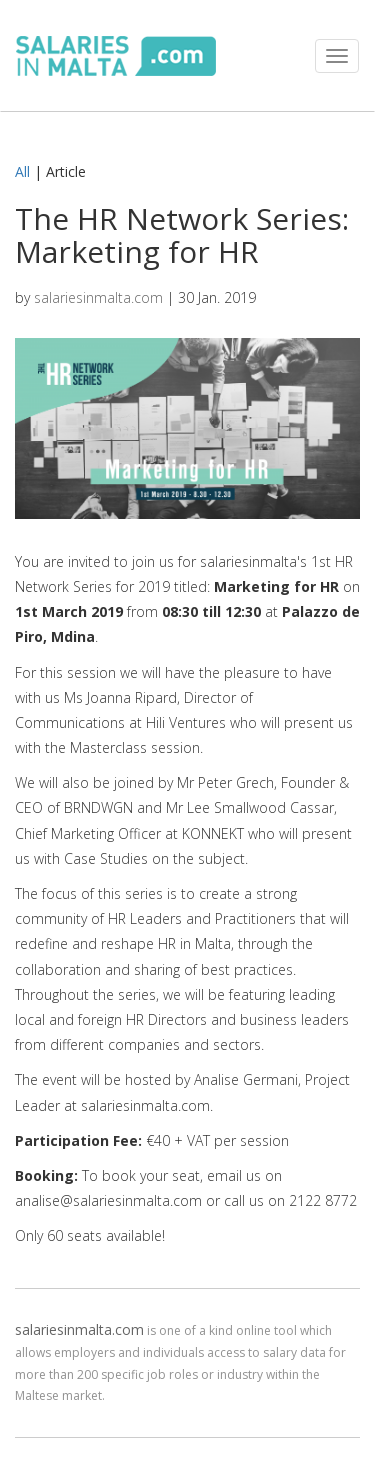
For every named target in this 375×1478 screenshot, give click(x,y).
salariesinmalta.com (98, 297)
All (22, 171)
